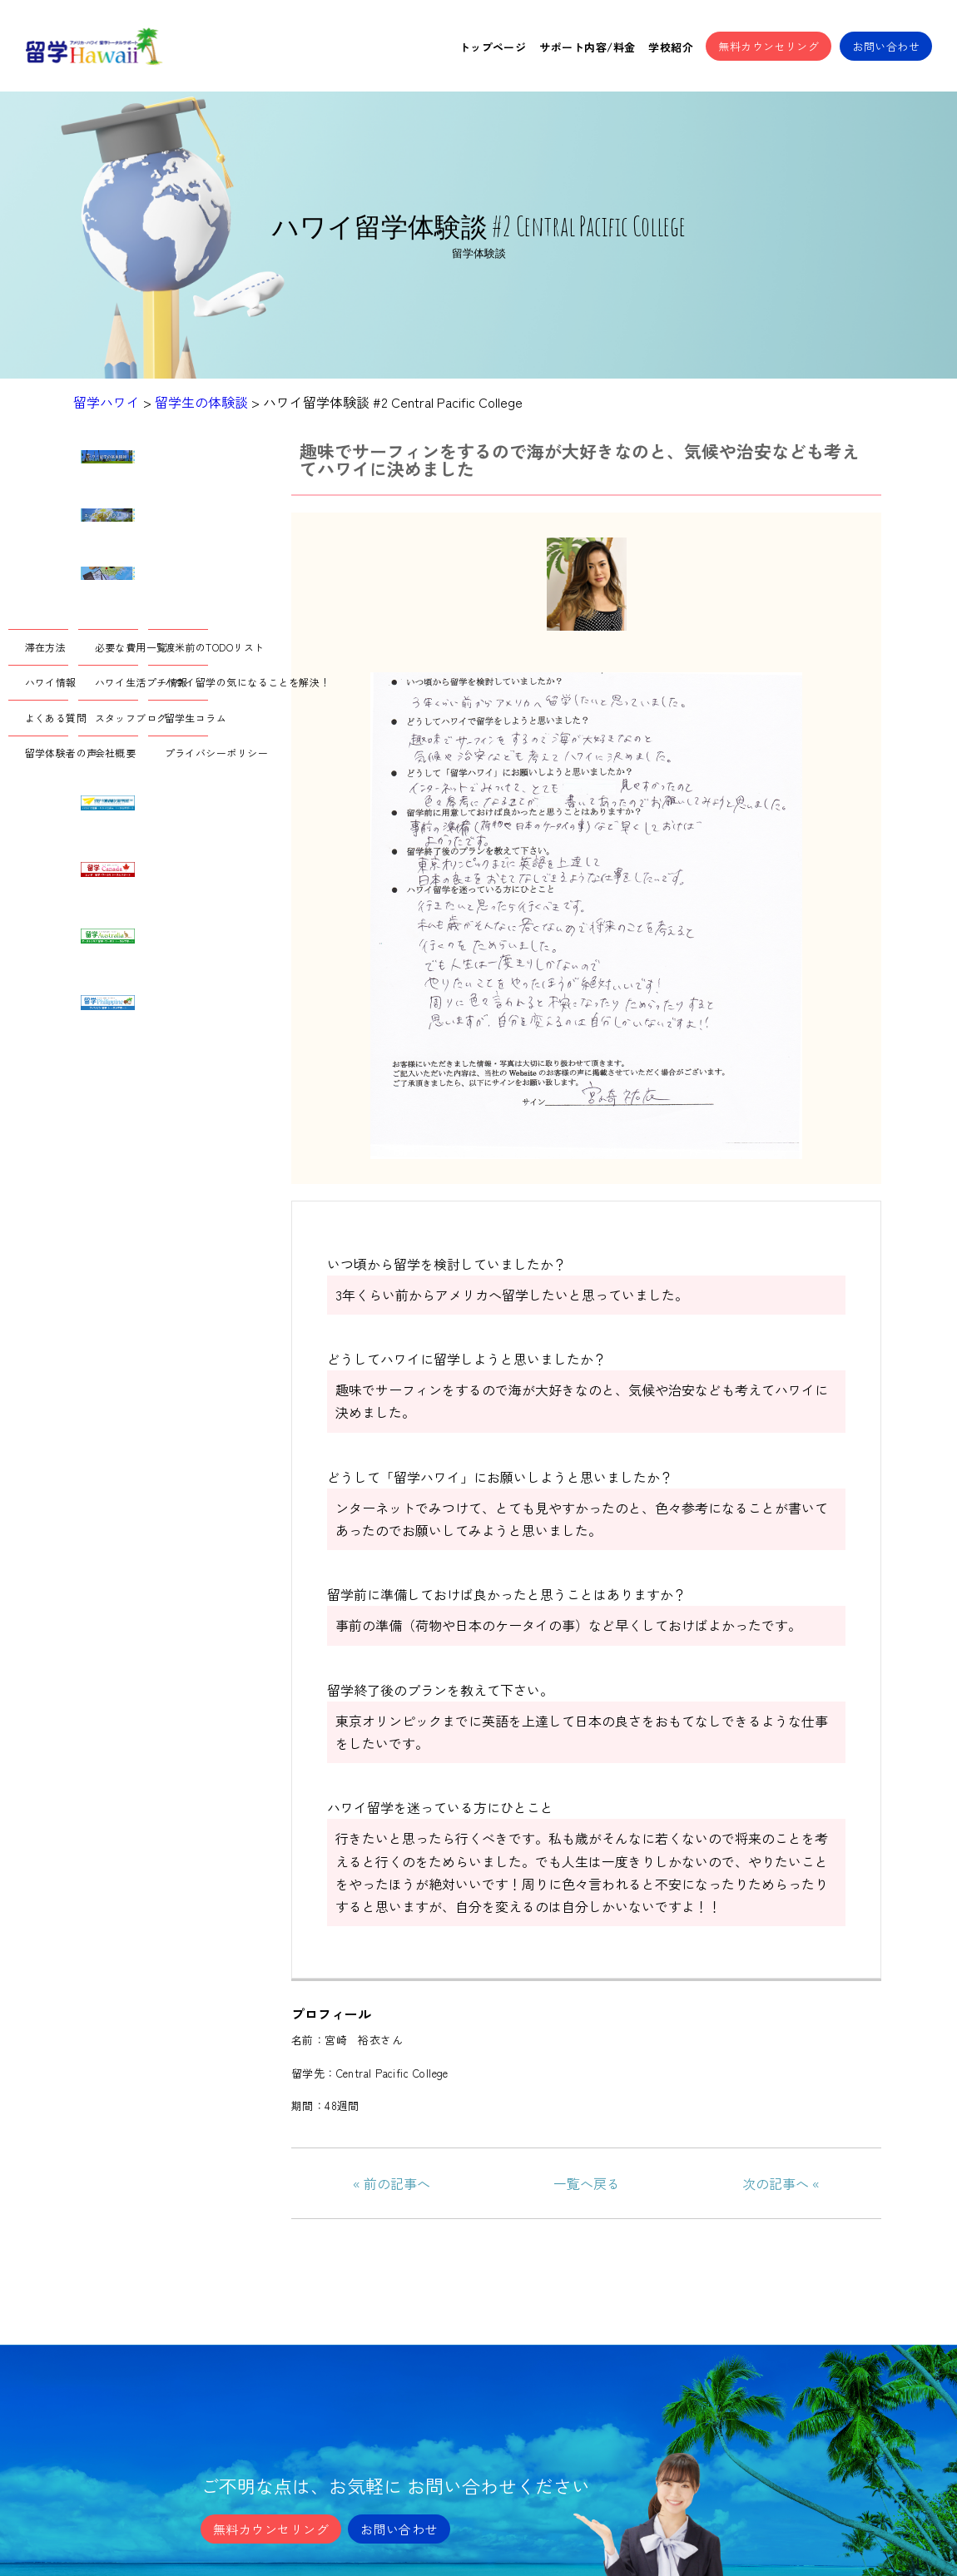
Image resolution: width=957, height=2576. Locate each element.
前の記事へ (397, 2183)
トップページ (493, 47)
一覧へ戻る (586, 2183)
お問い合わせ (886, 46)
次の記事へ (775, 2183)
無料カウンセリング (768, 46)
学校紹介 (670, 47)
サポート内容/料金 (587, 47)
